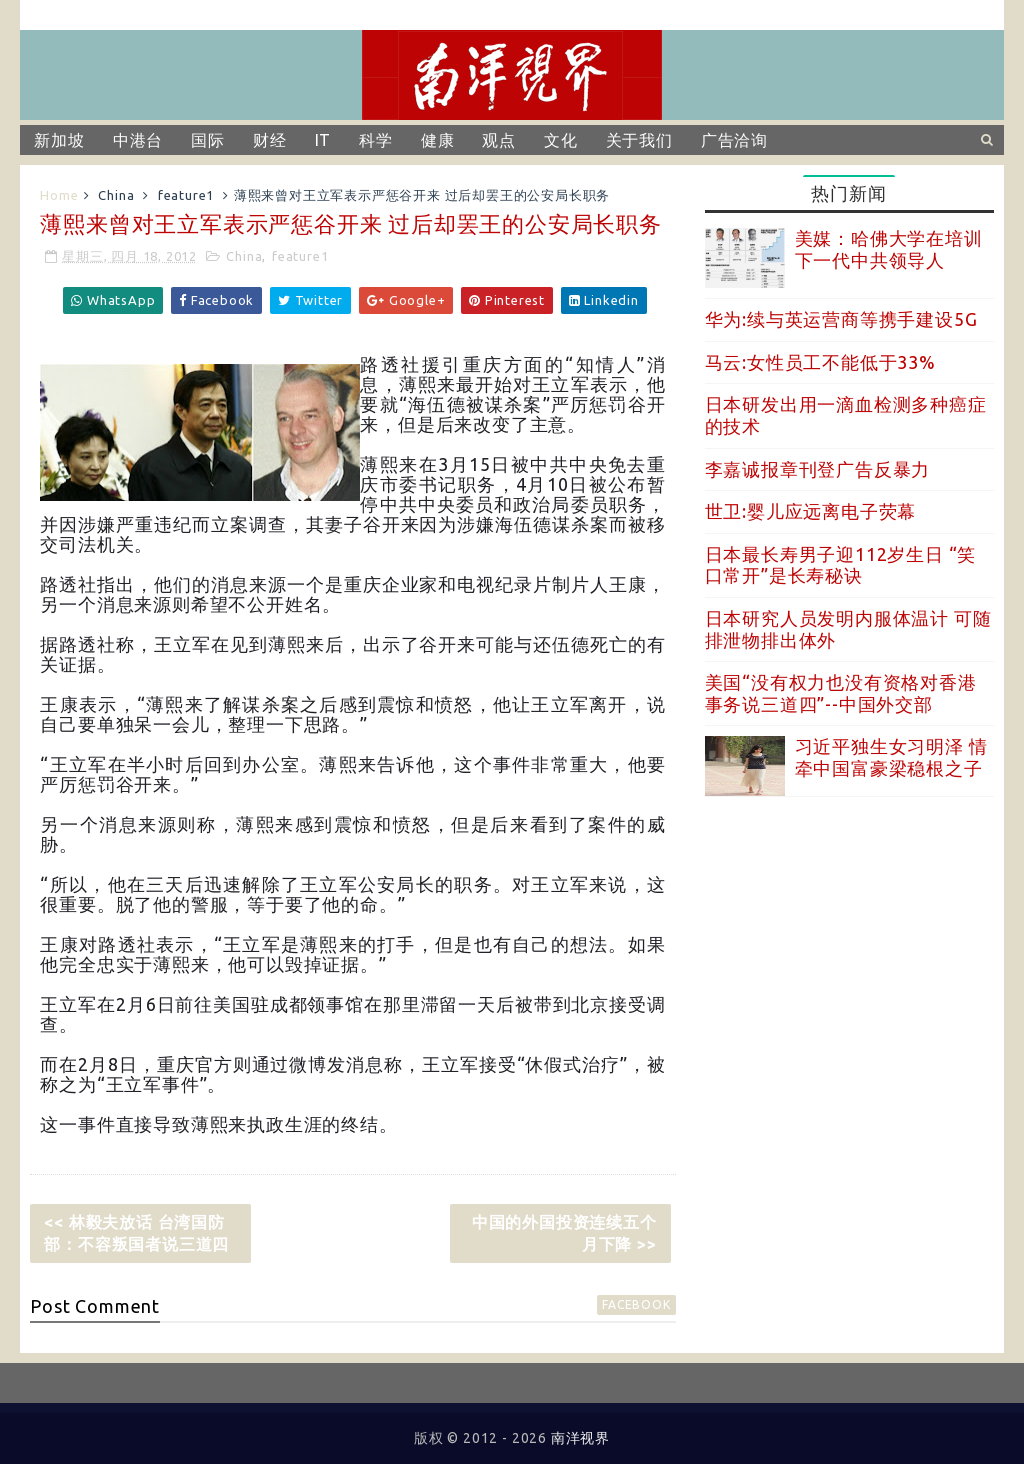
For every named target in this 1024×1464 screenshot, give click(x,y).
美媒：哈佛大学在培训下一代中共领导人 (889, 249)
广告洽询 (734, 140)
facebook (636, 1304)
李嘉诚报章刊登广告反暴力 (818, 469)
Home (59, 195)
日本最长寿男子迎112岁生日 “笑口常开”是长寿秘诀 (841, 565)
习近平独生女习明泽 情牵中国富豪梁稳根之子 (891, 757)
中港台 (138, 140)
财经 (270, 140)
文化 (561, 140)
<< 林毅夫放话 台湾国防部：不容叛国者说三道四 (136, 1233)
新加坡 (59, 140)
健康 (438, 140)
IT (323, 140)
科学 (376, 140)
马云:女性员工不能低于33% (820, 362)
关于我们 (639, 140)
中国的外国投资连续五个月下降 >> (564, 1233)
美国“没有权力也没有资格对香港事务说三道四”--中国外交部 (841, 693)
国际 (208, 140)
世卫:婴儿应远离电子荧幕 (811, 511)
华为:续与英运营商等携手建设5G (841, 319)
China (116, 195)
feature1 (186, 195)
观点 (499, 140)
